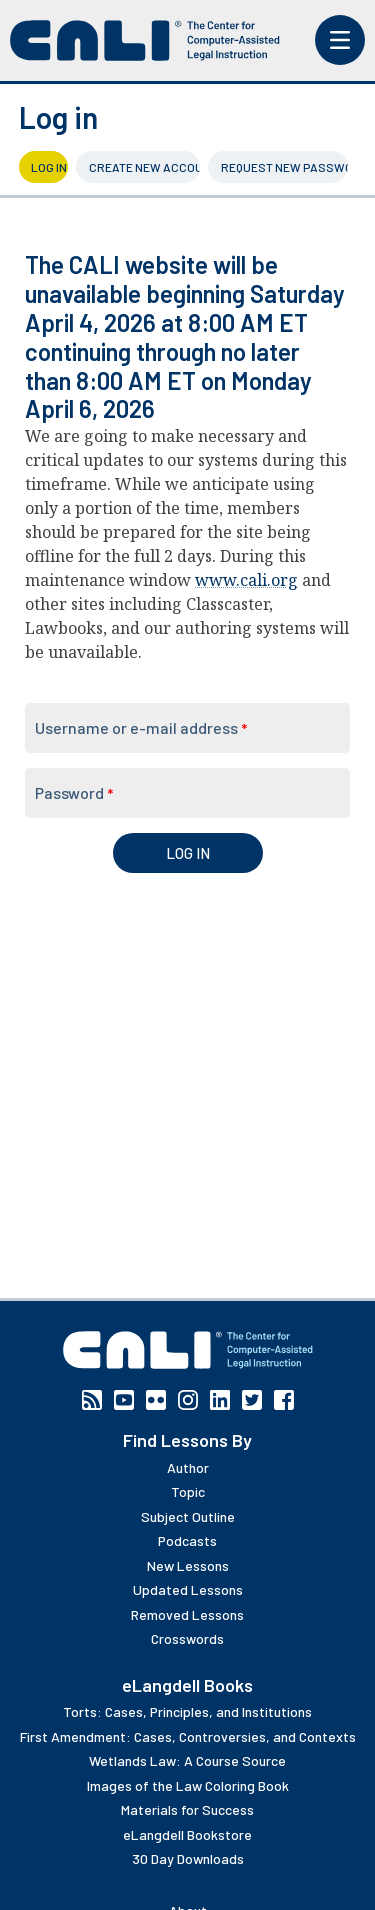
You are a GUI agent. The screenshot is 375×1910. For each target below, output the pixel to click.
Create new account (145, 167)
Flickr (156, 1400)
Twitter (252, 1400)
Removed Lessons (187, 1614)
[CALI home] (145, 40)
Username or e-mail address (141, 727)
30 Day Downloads (188, 1858)
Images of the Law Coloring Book (188, 1785)
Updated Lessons (188, 1589)
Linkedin (220, 1400)
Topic (188, 1491)
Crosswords (187, 1638)
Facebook (284, 1400)
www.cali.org (246, 580)
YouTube (124, 1400)
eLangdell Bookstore (187, 1834)
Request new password (284, 167)
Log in (49, 167)
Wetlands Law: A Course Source (187, 1760)
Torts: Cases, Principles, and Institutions (187, 1711)
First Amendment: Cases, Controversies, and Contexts (188, 1736)
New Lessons (188, 1565)
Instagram (188, 1400)
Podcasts (187, 1540)
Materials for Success (187, 1809)
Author (188, 1467)
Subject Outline (188, 1516)
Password (74, 792)
